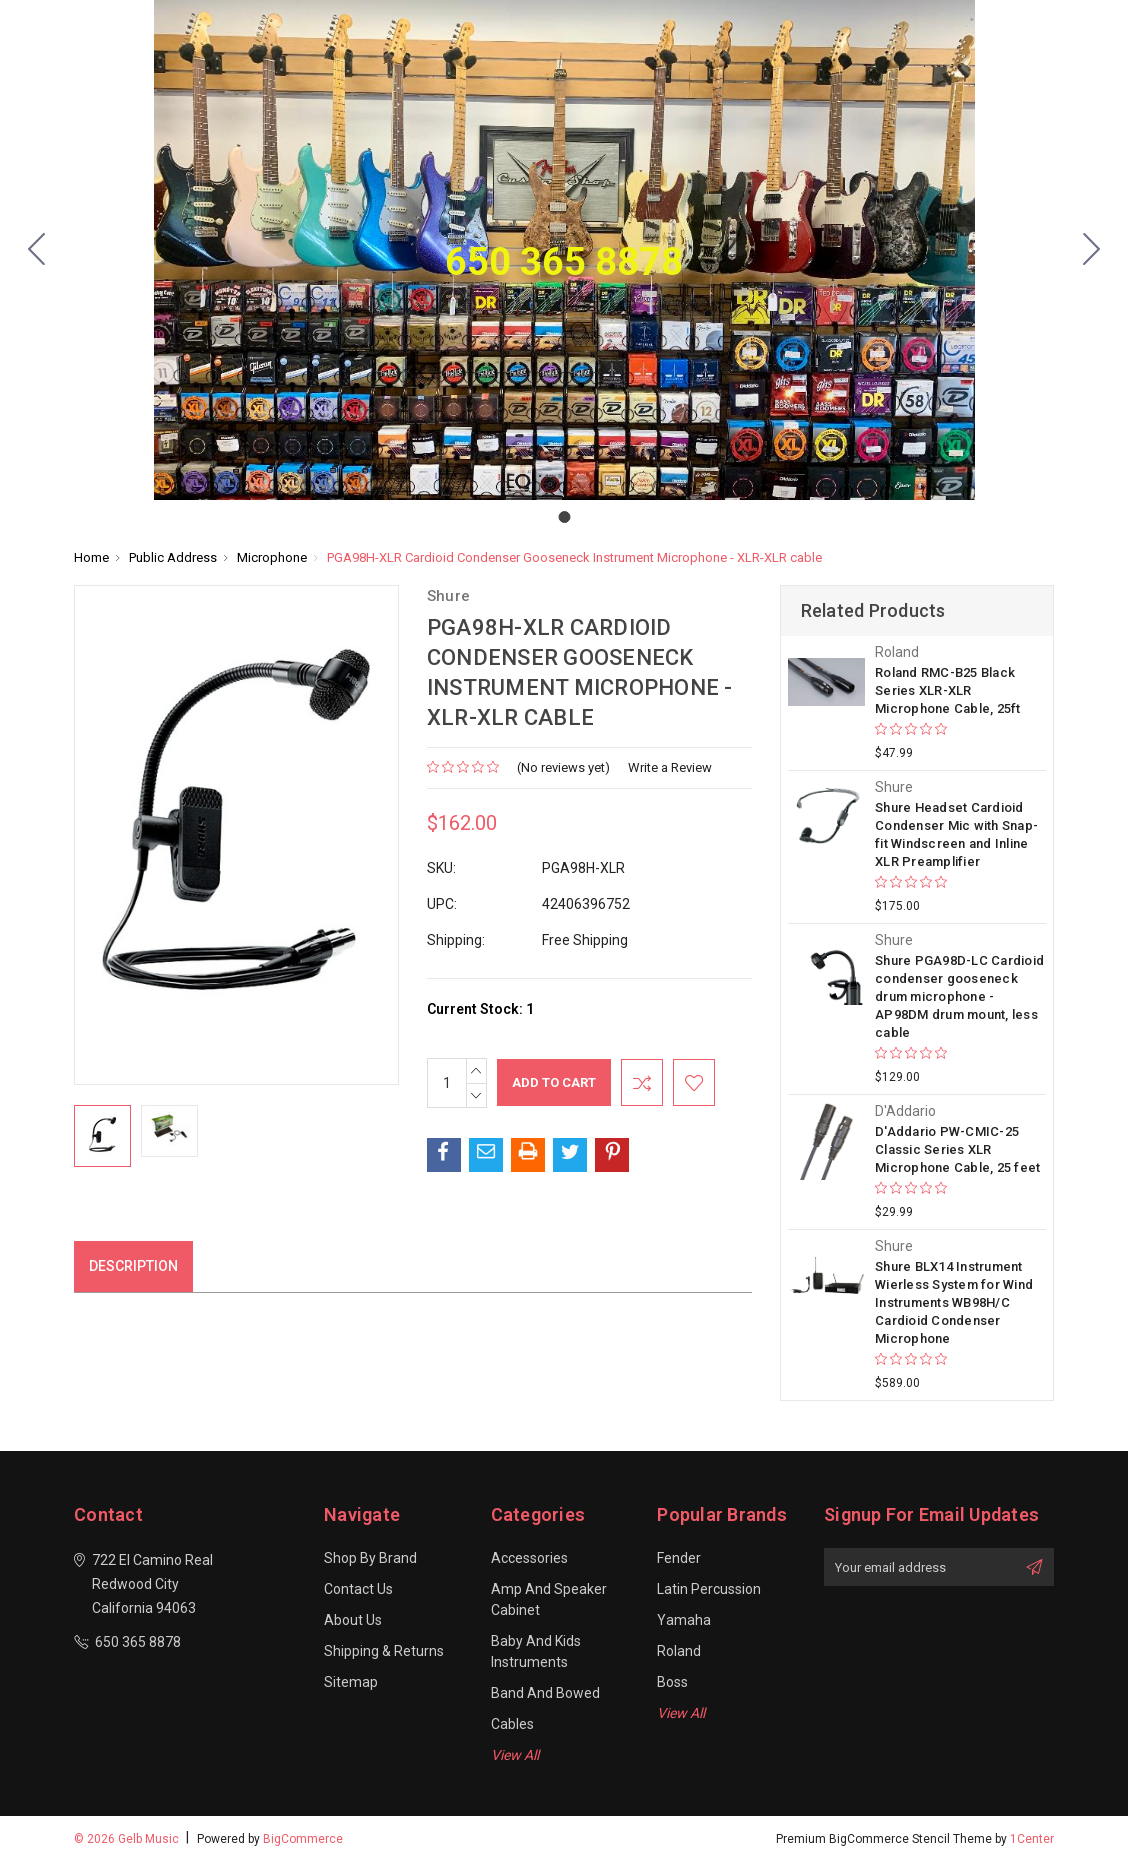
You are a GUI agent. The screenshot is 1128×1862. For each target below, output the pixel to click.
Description (133, 1266)
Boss (672, 1682)
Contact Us (358, 1589)
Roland (679, 1651)
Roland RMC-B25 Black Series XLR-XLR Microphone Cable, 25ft (948, 690)
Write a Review (670, 767)
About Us (353, 1620)
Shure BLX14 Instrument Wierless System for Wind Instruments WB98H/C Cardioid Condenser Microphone (954, 1302)
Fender (679, 1558)
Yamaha (684, 1620)
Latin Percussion (709, 1589)
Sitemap (351, 1682)
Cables (512, 1724)
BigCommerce (303, 1839)
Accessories (529, 1558)
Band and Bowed (545, 1693)
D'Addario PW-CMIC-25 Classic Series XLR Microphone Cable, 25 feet (957, 1149)
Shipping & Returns (384, 1651)
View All (515, 1755)
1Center (1032, 1839)
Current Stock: (480, 1009)
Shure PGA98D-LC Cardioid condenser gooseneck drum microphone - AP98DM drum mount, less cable (959, 996)
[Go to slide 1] (37, 250)
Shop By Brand (370, 1558)
